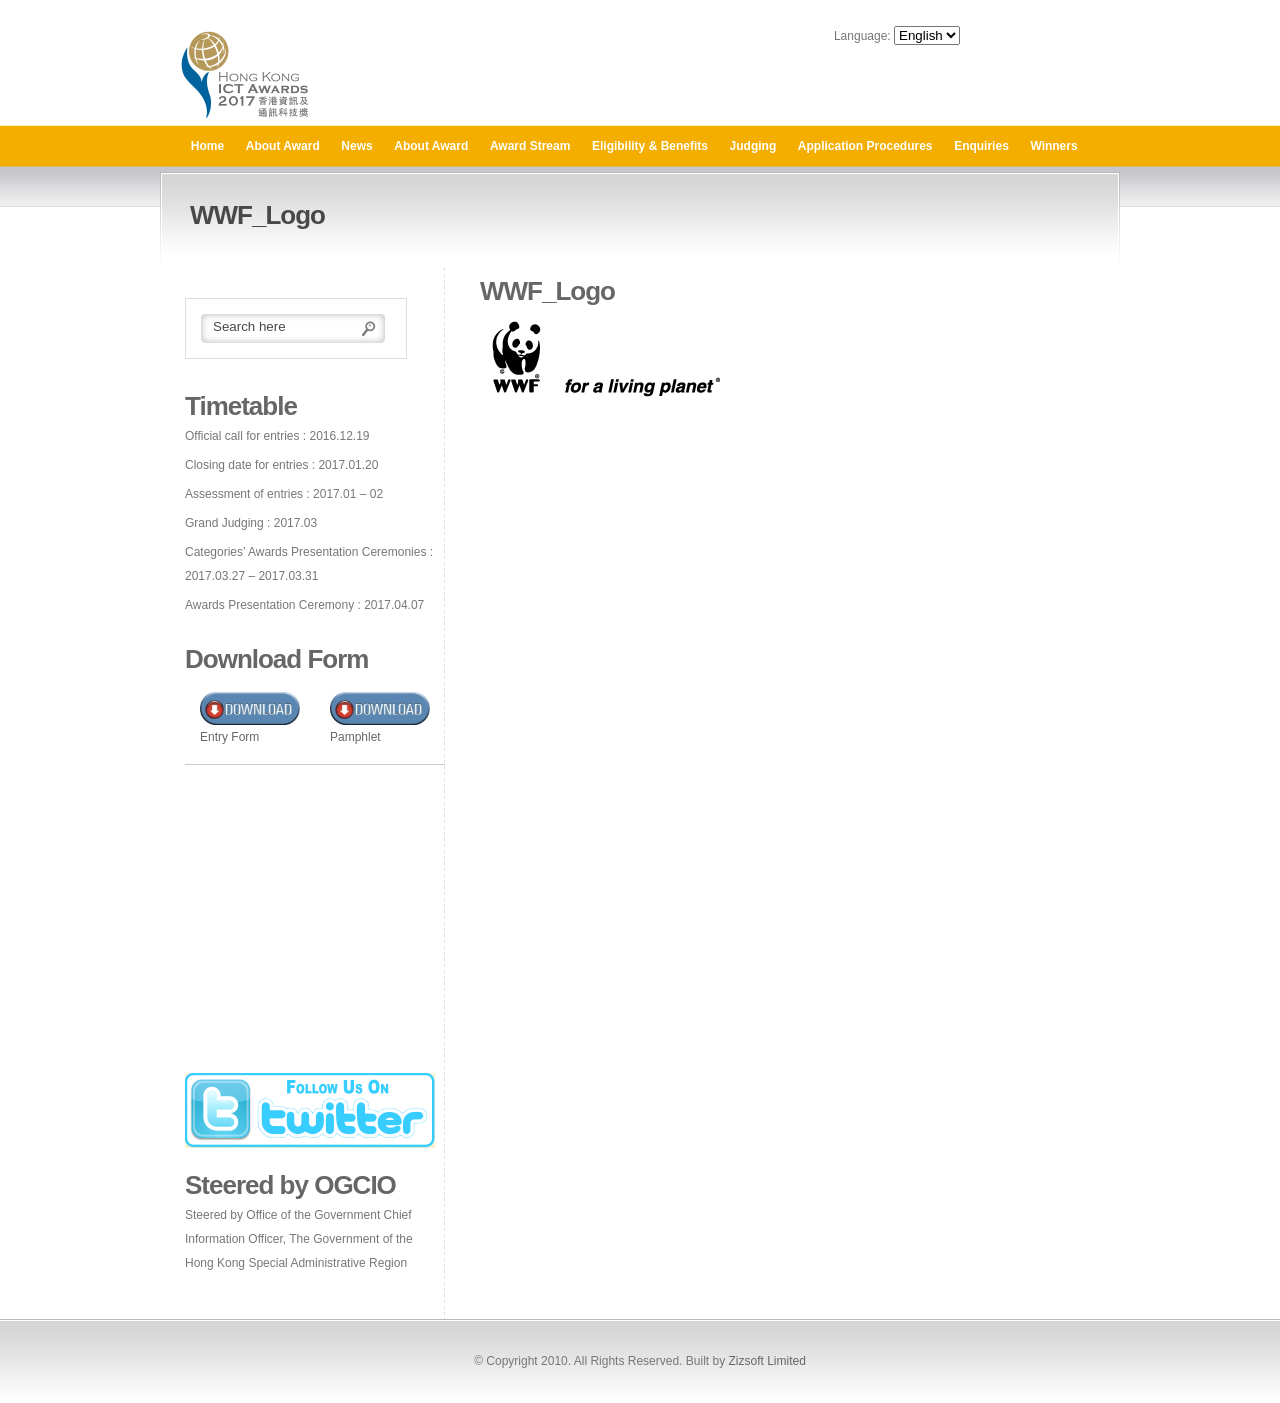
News (356, 146)
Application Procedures (865, 146)
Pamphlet (355, 737)
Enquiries (981, 146)
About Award (283, 146)
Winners (1053, 146)
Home (207, 146)
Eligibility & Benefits (650, 146)
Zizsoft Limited (766, 1361)
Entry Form (229, 737)
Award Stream (530, 146)
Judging (753, 146)
